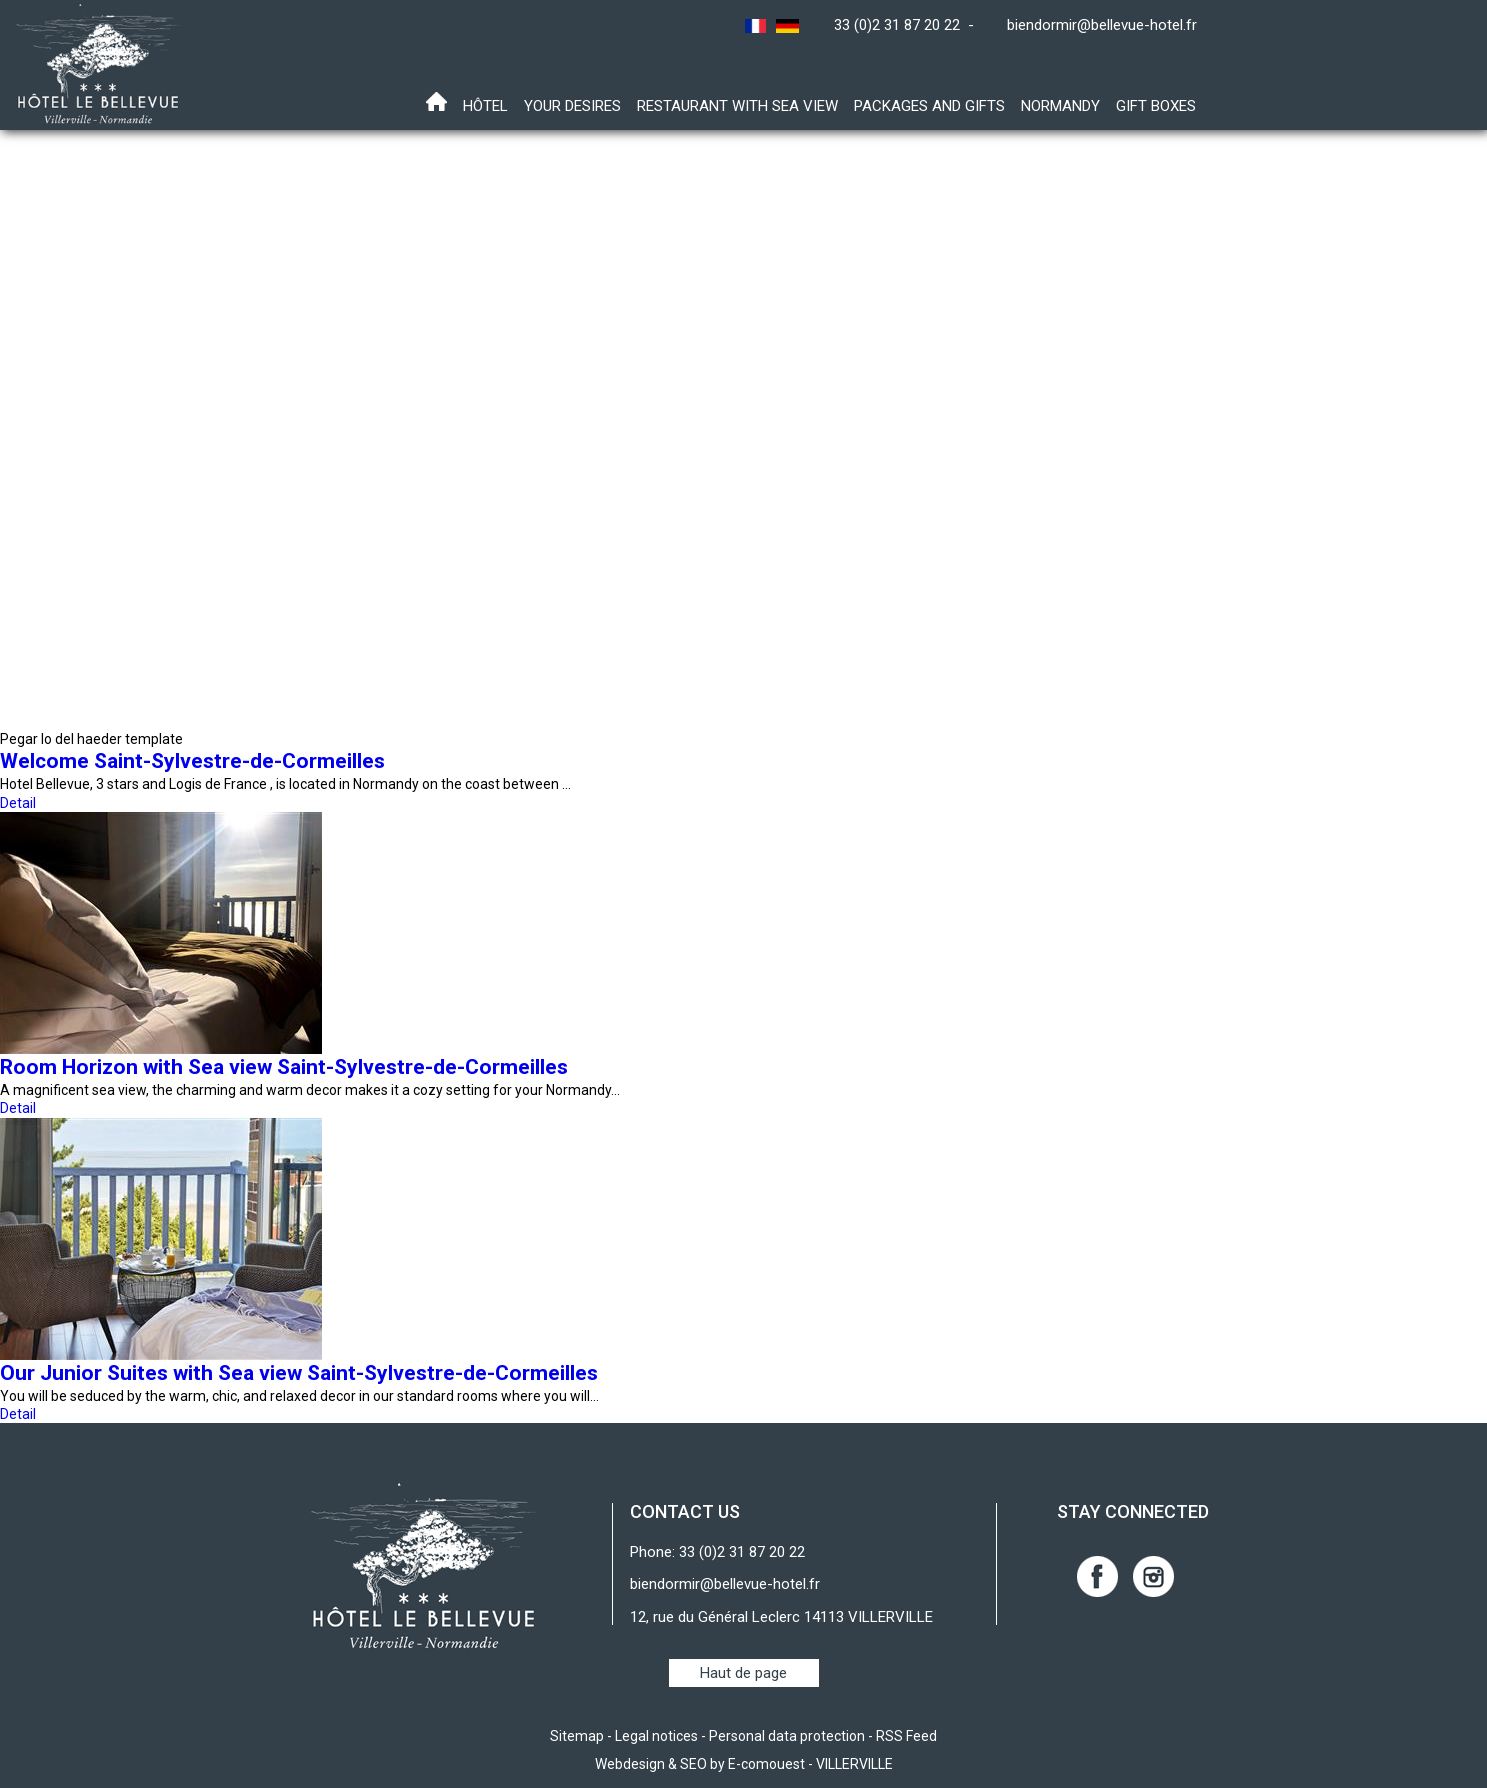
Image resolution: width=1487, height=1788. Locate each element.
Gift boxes (1156, 106)
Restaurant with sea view (737, 106)
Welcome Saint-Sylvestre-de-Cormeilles (192, 761)
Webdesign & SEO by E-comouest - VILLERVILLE (744, 1764)
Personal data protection (787, 1736)
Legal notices (656, 1736)
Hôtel (485, 106)
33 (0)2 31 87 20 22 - (908, 25)
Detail (18, 803)
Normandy (1060, 106)
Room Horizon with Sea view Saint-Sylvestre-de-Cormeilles (284, 1067)
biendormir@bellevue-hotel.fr (1102, 25)
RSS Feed (906, 1736)
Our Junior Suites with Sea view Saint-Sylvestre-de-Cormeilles (299, 1373)
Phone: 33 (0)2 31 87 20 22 (717, 1552)
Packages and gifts (929, 106)
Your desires (572, 106)
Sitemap (577, 1736)
